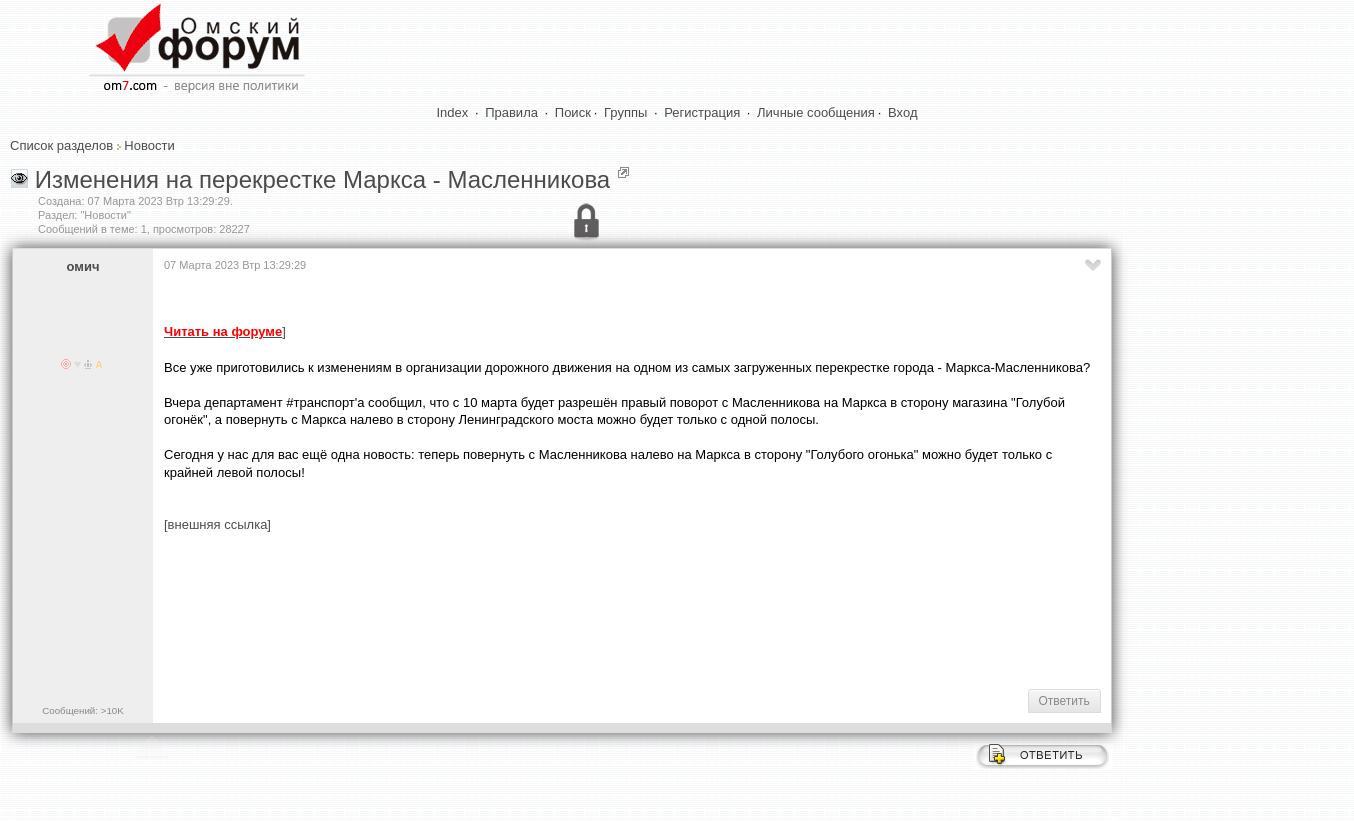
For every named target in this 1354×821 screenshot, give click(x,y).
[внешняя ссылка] (217, 524)
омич (83, 266)
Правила (511, 112)
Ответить (1064, 701)
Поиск (573, 112)
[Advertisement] (528, 609)
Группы (625, 112)
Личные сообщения (816, 112)
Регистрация (702, 112)
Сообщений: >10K (83, 710)
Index (453, 112)
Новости (149, 145)
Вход (902, 112)
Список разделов (61, 145)
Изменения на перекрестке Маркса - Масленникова (323, 179)
